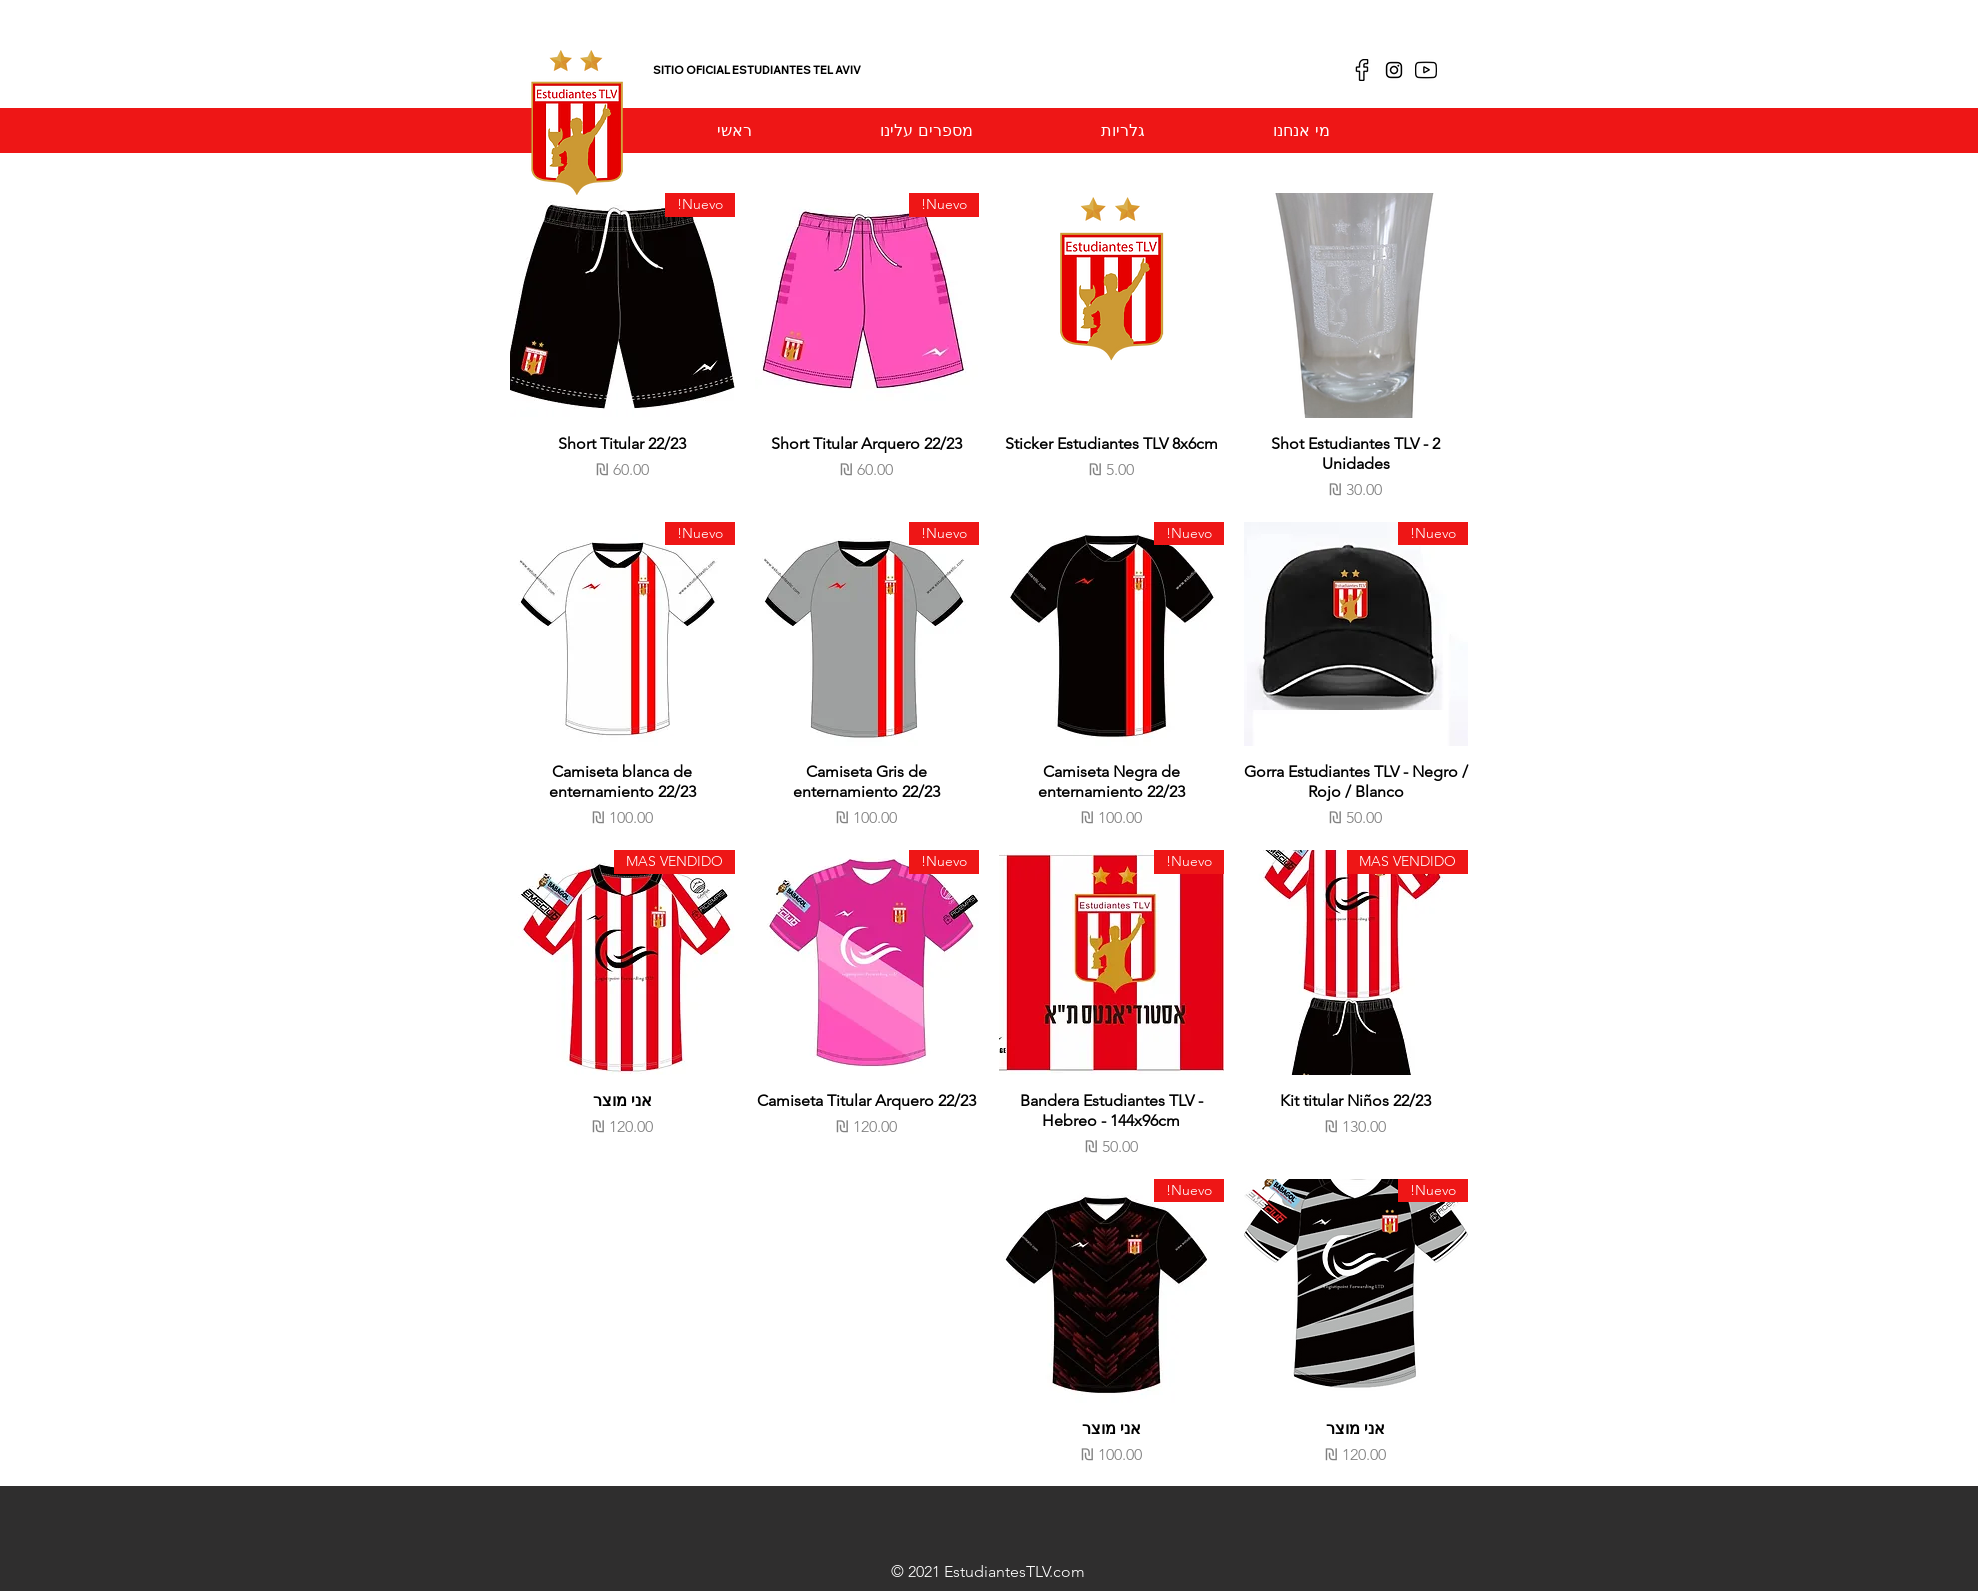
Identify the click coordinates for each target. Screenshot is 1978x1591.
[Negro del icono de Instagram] (1394, 70)
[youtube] (1426, 70)
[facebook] (1362, 70)
